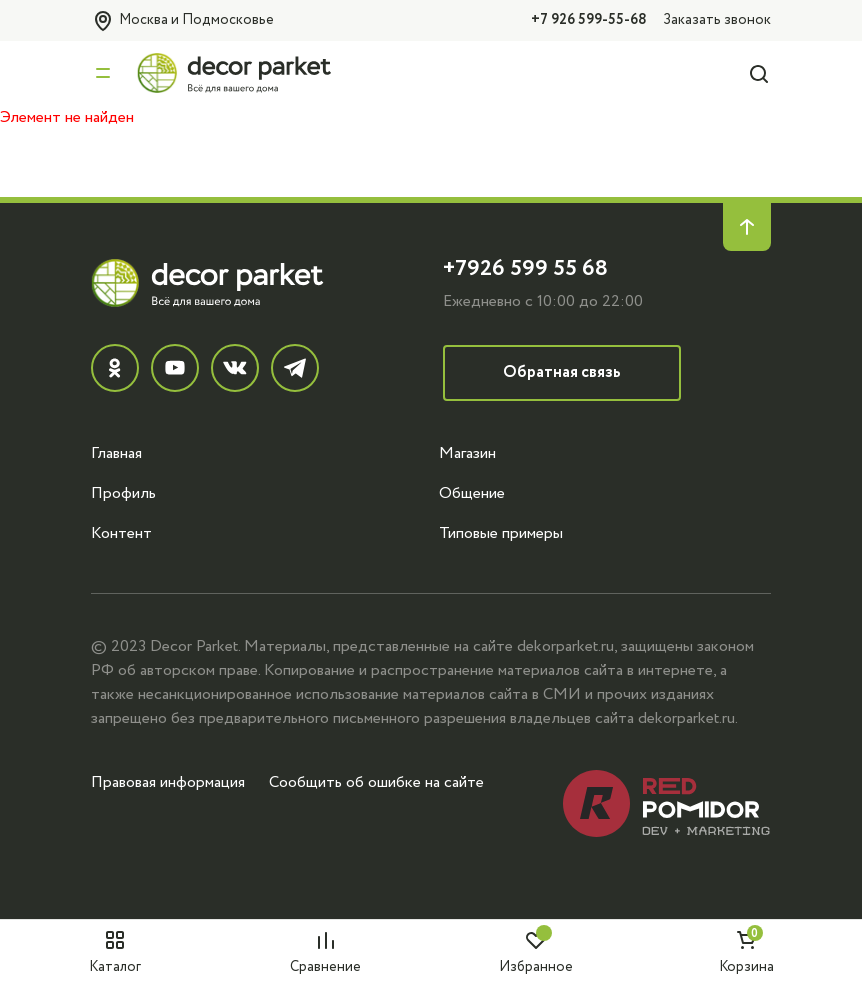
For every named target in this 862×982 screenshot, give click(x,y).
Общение (472, 493)
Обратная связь (562, 372)
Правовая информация (168, 782)
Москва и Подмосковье (182, 21)
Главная (116, 453)
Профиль (123, 493)
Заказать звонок (717, 19)
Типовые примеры (501, 533)
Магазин (467, 453)
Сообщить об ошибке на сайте (376, 782)
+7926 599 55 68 (525, 268)
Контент (121, 533)
